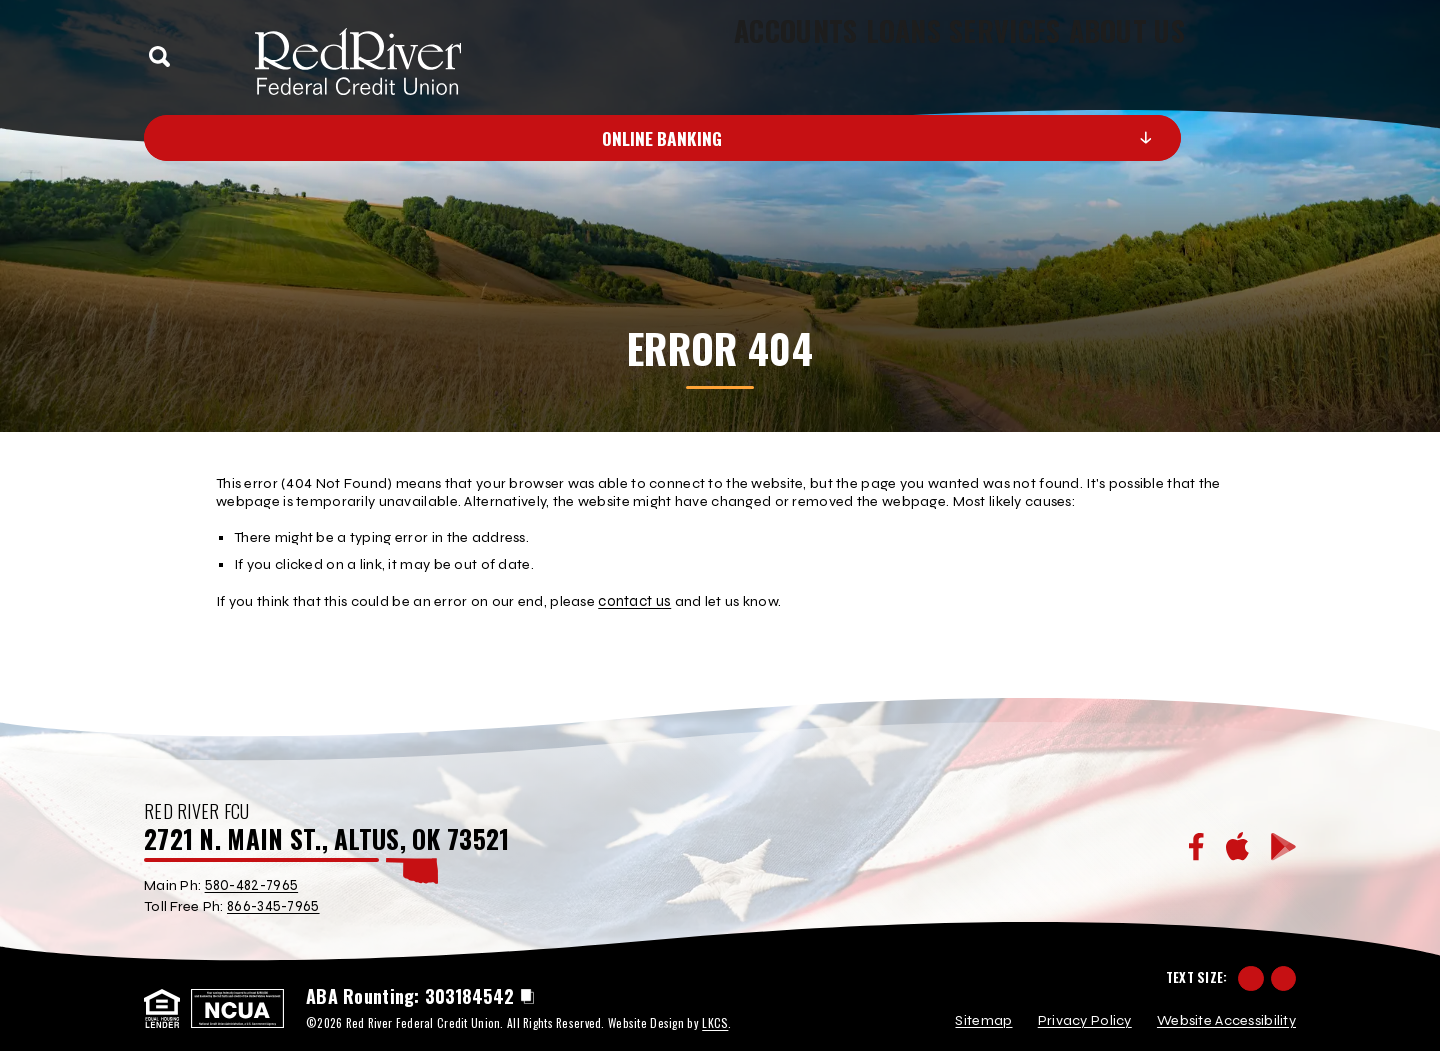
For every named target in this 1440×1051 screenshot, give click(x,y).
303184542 (469, 987)
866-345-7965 (273, 903)
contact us (634, 600)
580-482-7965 (251, 883)
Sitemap (983, 1011)
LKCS (714, 1012)
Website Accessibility (1226, 1011)
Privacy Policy (1085, 1011)
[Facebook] (1196, 845)
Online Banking (784, 138)
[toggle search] (160, 57)
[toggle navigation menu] (1274, 56)
